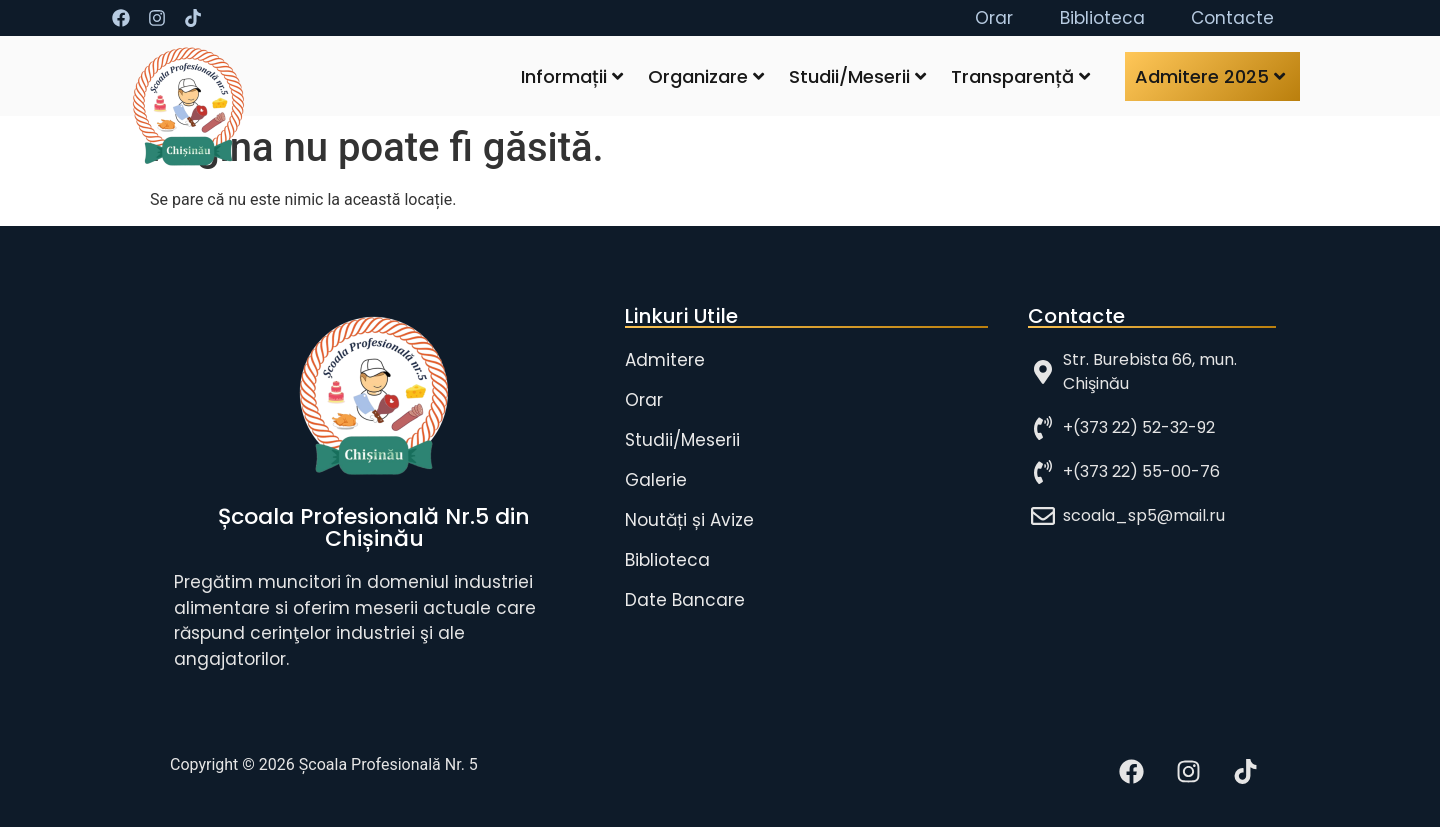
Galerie (656, 480)
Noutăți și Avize (689, 520)
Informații (572, 76)
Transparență (1020, 76)
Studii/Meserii (857, 76)
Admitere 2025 (1210, 76)
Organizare (706, 76)
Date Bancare (685, 600)
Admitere (665, 360)
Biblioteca (667, 560)
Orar (644, 400)
